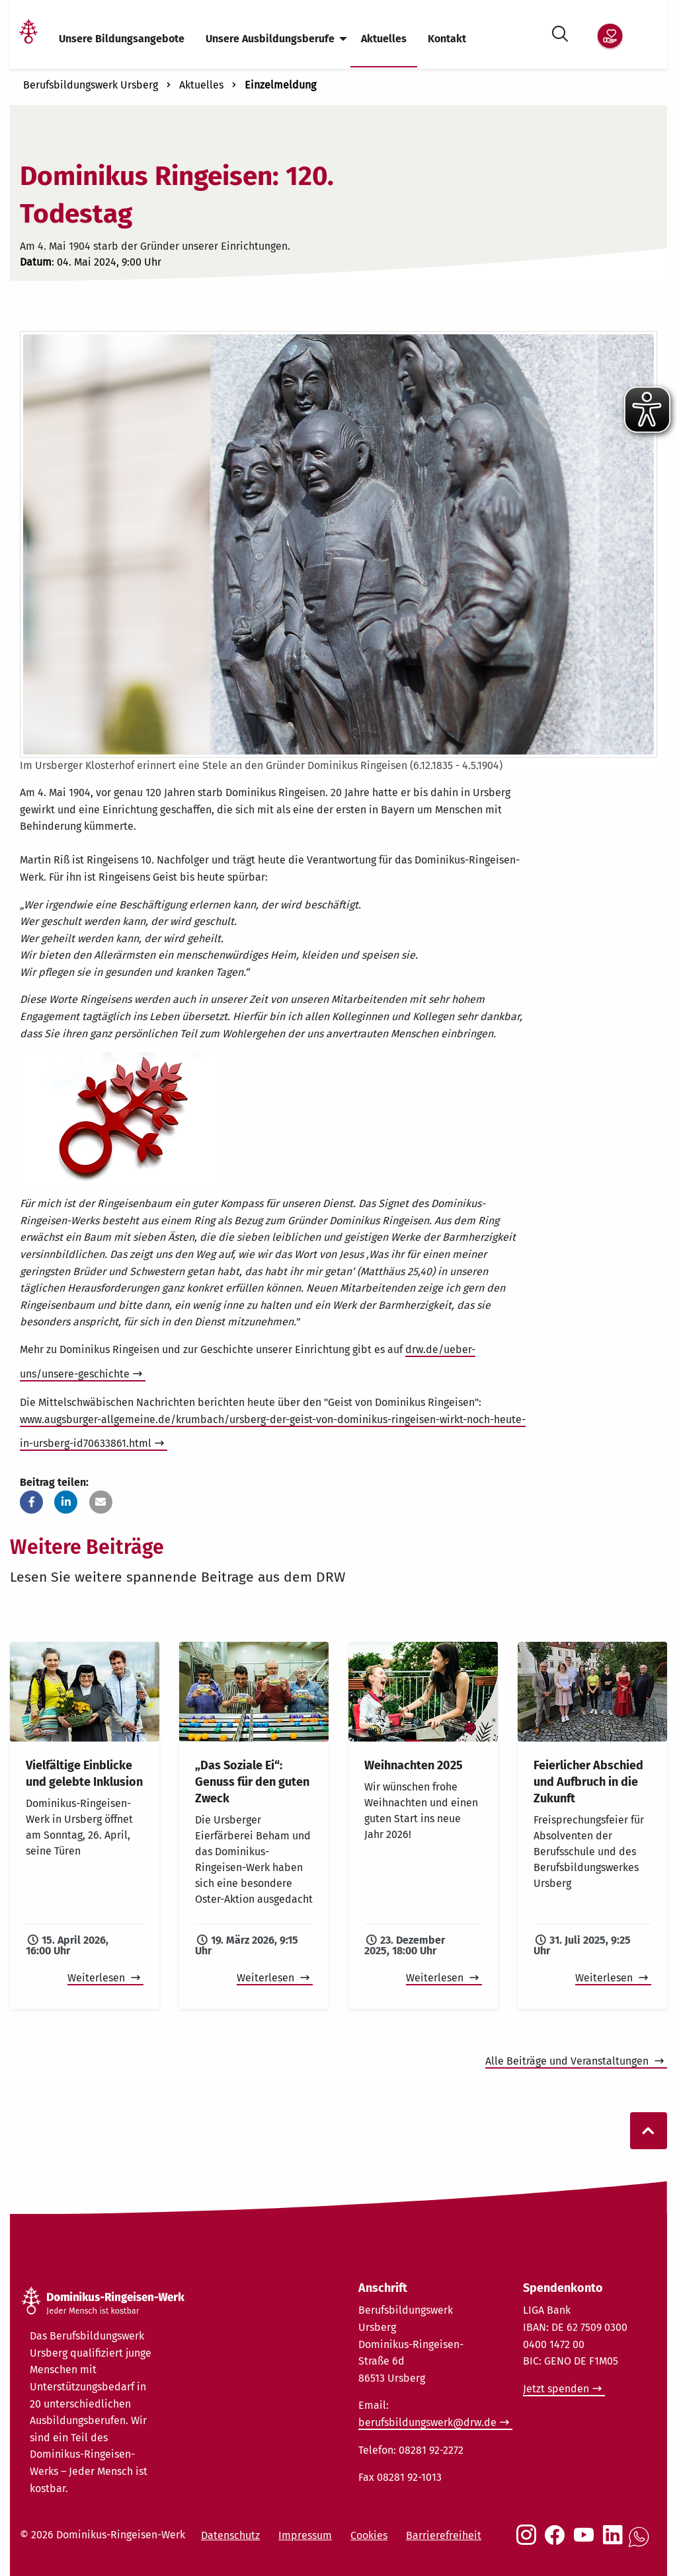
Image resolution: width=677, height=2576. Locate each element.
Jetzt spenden (556, 2388)
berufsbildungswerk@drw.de (427, 2422)
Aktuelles (201, 85)
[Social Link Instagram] (529, 2541)
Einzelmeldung (280, 85)
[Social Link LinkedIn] (615, 2541)
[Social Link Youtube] (586, 2541)
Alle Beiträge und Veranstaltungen (568, 2061)
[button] (31, 1502)
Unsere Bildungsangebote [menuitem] (121, 38)
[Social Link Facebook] (557, 2541)
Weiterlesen (97, 1977)
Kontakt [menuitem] (447, 38)
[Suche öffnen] (560, 31)
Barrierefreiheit (443, 2535)
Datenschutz (230, 2535)
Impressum (305, 2535)
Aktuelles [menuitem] (384, 38)
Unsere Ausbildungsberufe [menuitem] (270, 38)
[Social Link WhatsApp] (641, 2544)
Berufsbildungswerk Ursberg (90, 85)
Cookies (368, 2535)
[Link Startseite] (28, 39)
